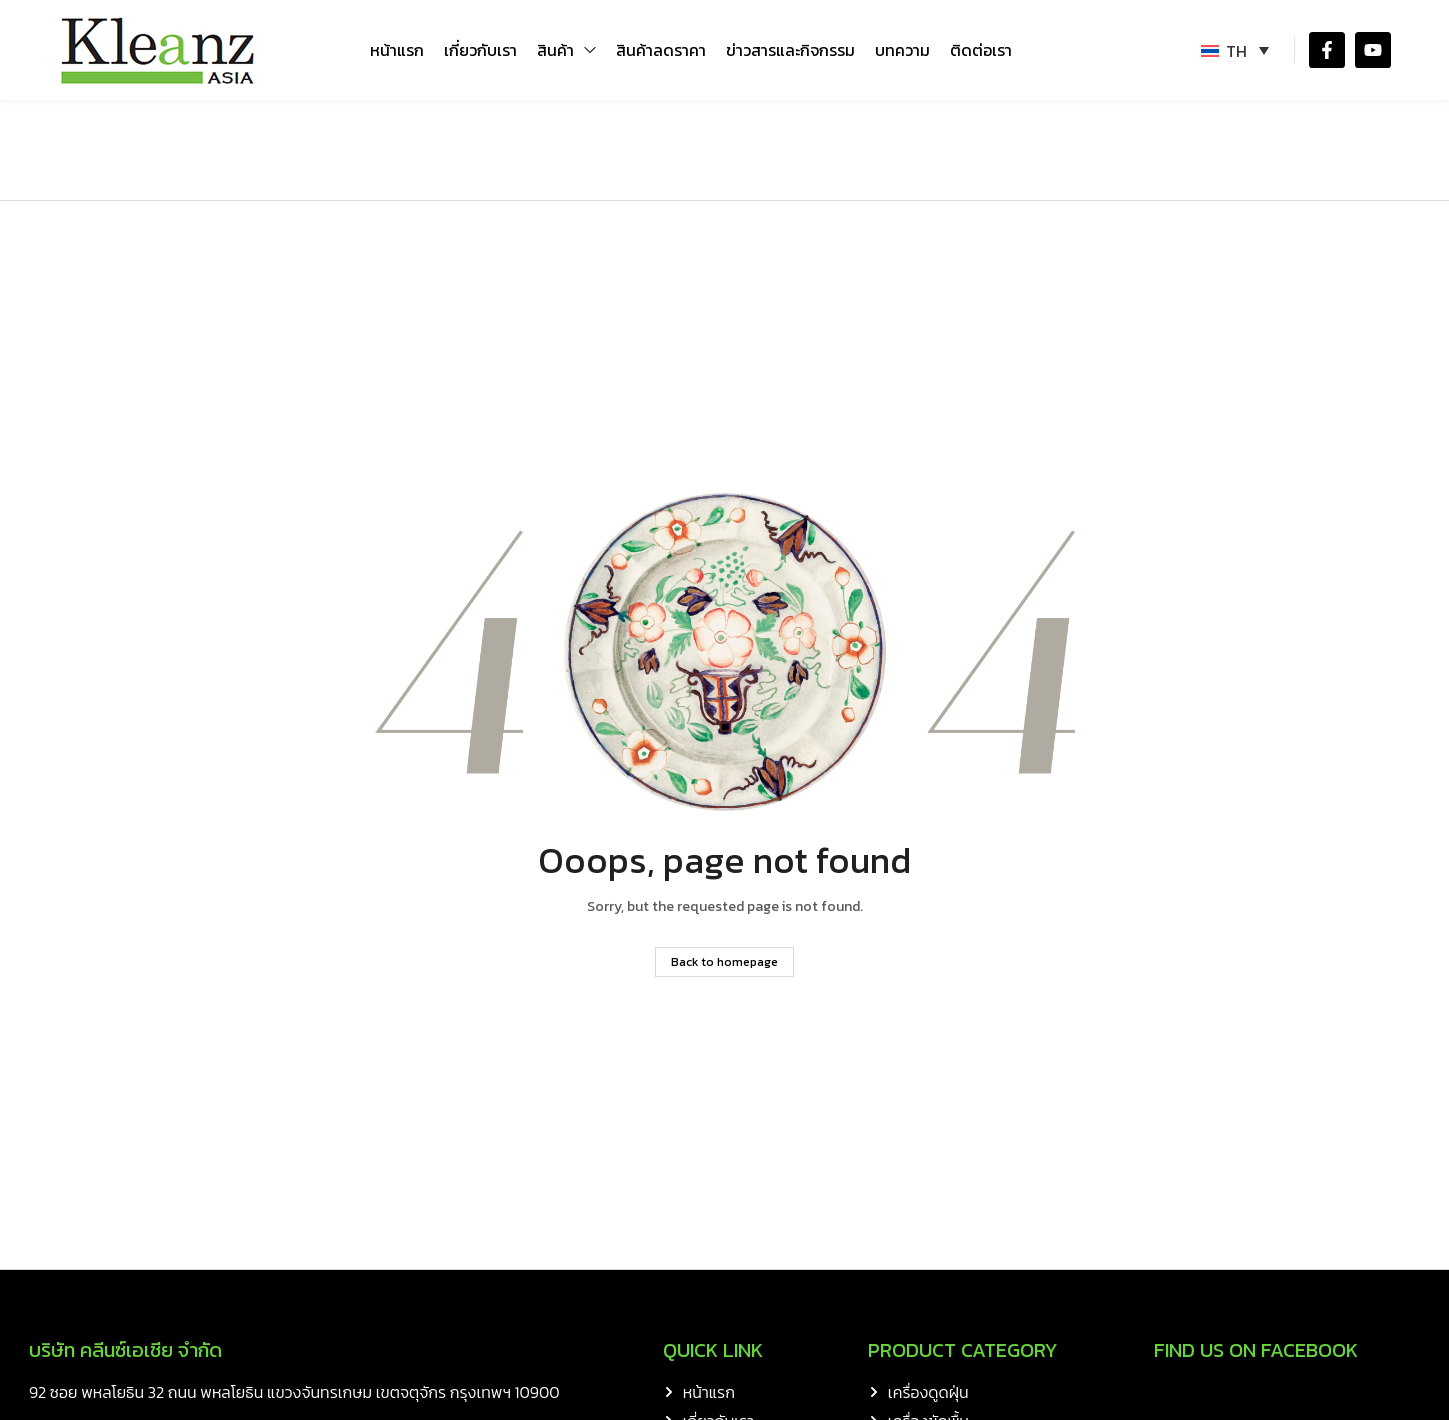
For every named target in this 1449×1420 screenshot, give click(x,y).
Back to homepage (724, 962)
